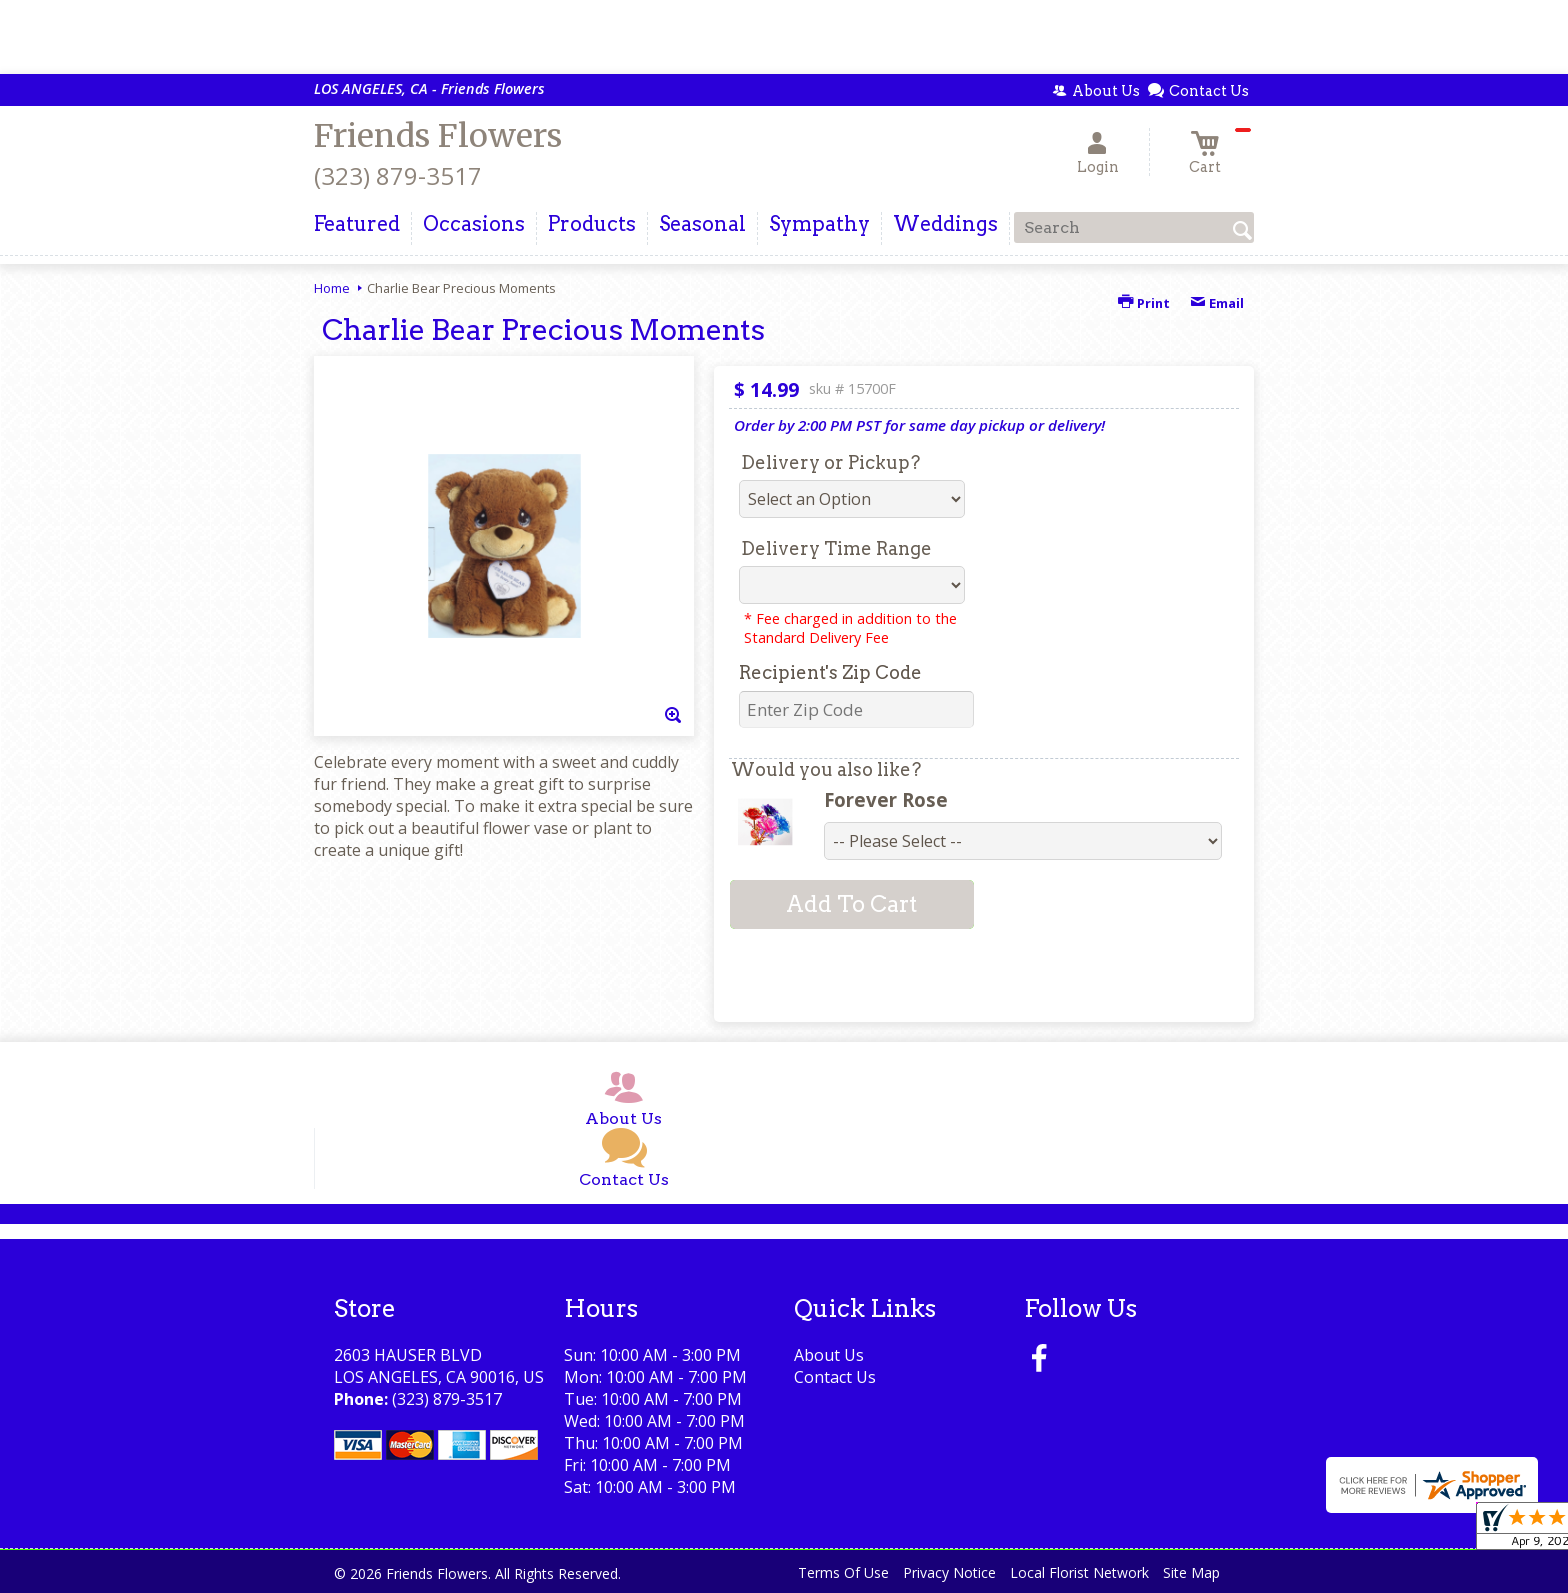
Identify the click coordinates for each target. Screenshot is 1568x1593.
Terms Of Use (843, 1572)
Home (332, 288)
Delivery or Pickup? (830, 462)
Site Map (1191, 1572)
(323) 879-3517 (398, 175)
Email (1217, 303)
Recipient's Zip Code (830, 672)
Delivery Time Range (836, 548)
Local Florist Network (1079, 1572)
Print (1144, 303)
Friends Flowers (438, 136)
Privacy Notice (949, 1572)
